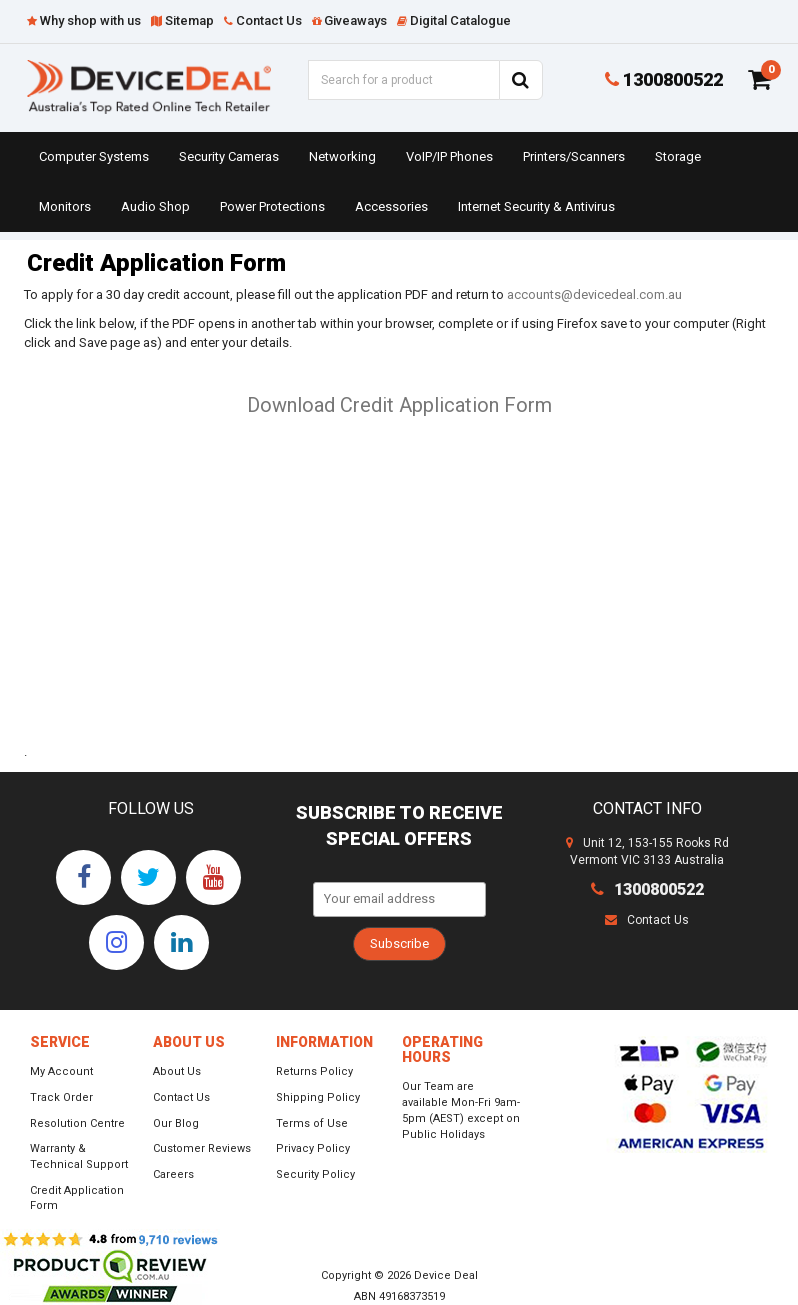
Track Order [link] (61, 1097)
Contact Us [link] (181, 1097)
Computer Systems (94, 156)
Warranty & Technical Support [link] (79, 1156)
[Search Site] (521, 80)
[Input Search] (403, 80)
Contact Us (647, 920)
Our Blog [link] (176, 1123)
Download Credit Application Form (399, 405)
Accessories (391, 206)
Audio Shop (155, 206)
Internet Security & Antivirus (536, 206)
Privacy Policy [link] (313, 1148)
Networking (342, 156)
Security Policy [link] (315, 1174)
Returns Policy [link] (314, 1071)
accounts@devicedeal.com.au (594, 294)
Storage (678, 156)
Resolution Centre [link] (77, 1123)
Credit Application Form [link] (77, 1198)
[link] (83, 877)
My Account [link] (61, 1071)
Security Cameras (229, 156)
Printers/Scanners (574, 156)
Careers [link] (173, 1174)
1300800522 (664, 79)
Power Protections (272, 206)
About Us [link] (177, 1071)
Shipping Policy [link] (318, 1097)
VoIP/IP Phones (449, 156)
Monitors (65, 206)
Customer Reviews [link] (202, 1148)
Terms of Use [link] (312, 1123)
